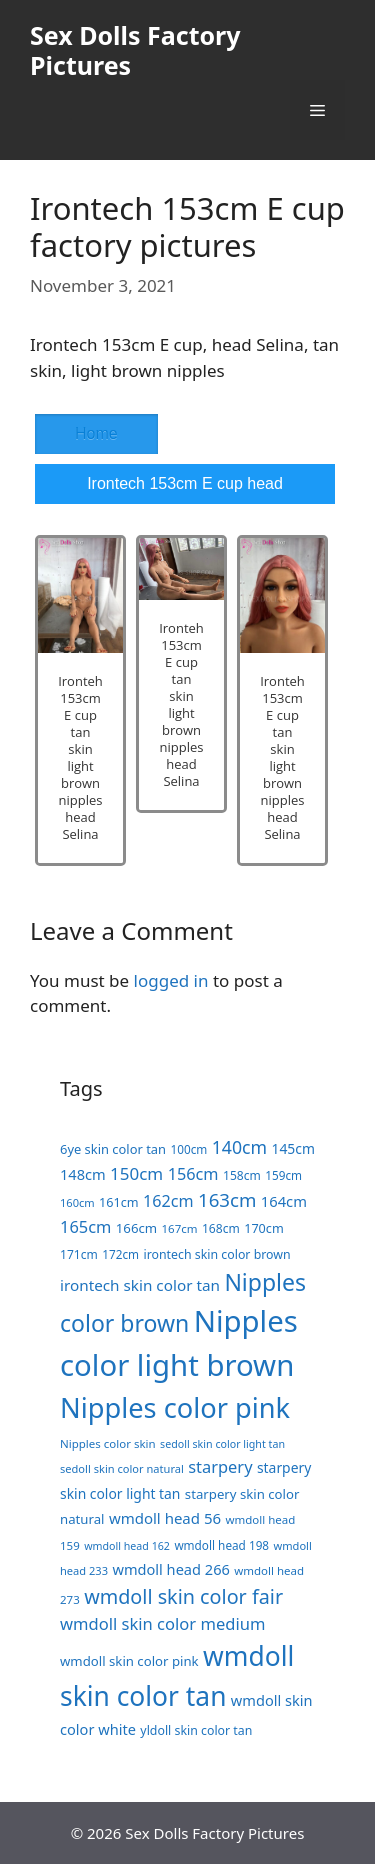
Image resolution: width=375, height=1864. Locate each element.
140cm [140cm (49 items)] (239, 1147)
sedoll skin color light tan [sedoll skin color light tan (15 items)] (222, 1444)
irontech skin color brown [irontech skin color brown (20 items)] (216, 1254)
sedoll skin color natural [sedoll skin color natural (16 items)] (122, 1468)
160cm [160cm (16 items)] (77, 1202)
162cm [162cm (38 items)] (168, 1201)
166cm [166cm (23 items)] (136, 1228)
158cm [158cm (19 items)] (242, 1175)
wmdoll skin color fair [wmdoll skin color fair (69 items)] (183, 1596)
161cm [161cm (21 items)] (119, 1202)
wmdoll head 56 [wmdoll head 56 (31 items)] (165, 1518)
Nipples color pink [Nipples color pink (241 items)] (175, 1407)
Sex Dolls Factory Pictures (135, 50)
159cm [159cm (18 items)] (283, 1175)
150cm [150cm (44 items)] (136, 1173)
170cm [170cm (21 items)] (264, 1228)
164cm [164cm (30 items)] (284, 1201)
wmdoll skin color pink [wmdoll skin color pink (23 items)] (129, 1661)
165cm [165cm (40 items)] (85, 1226)
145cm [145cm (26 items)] (293, 1148)
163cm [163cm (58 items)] (227, 1199)
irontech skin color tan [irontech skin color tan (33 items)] (140, 1285)
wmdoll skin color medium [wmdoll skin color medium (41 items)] (162, 1623)
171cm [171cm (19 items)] (79, 1254)
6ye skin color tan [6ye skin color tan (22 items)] (113, 1149)
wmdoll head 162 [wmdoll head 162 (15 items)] (127, 1546)
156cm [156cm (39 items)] (193, 1174)
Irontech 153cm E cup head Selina (185, 489)
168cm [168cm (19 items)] (221, 1228)
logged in (171, 980)
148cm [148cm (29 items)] (83, 1174)
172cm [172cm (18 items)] (120, 1254)
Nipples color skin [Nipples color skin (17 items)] (108, 1443)
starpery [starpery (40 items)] (220, 1466)
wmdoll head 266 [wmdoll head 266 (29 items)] (170, 1569)
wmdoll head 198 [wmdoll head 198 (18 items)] (221, 1545)
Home (96, 433)
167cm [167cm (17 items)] (180, 1228)
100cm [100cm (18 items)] (188, 1149)
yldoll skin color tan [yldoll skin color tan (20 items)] (196, 1730)
